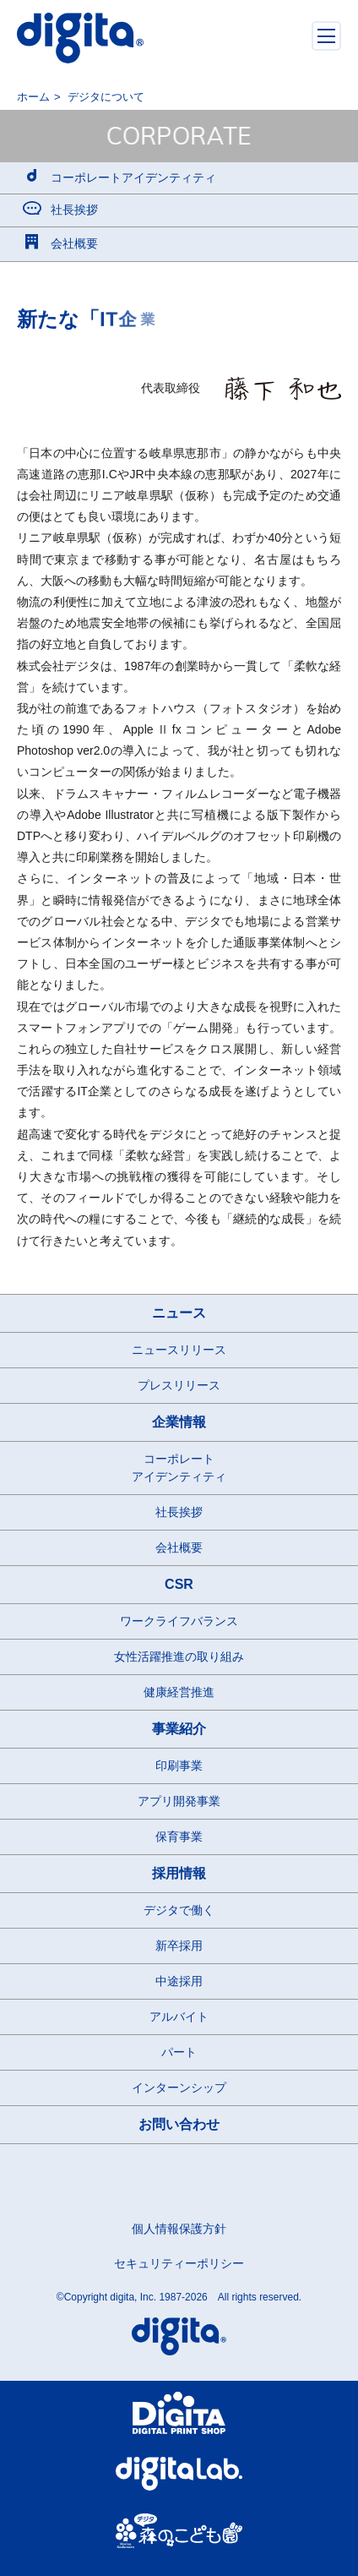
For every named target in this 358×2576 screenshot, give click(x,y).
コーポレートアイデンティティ (179, 1467)
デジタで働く (179, 1910)
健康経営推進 (179, 1692)
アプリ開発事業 (179, 1801)
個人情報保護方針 (179, 2228)
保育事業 (179, 1836)
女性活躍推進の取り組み (179, 1656)
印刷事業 (179, 1765)
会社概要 (179, 1547)
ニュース (179, 1313)
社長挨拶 (179, 1512)
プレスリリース (179, 1385)
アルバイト (179, 2016)
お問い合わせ (179, 2124)
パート (179, 2052)
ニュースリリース (179, 1349)
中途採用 (179, 1981)
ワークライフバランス (179, 1621)
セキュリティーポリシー (179, 2263)
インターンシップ (179, 2087)
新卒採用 (179, 1945)
